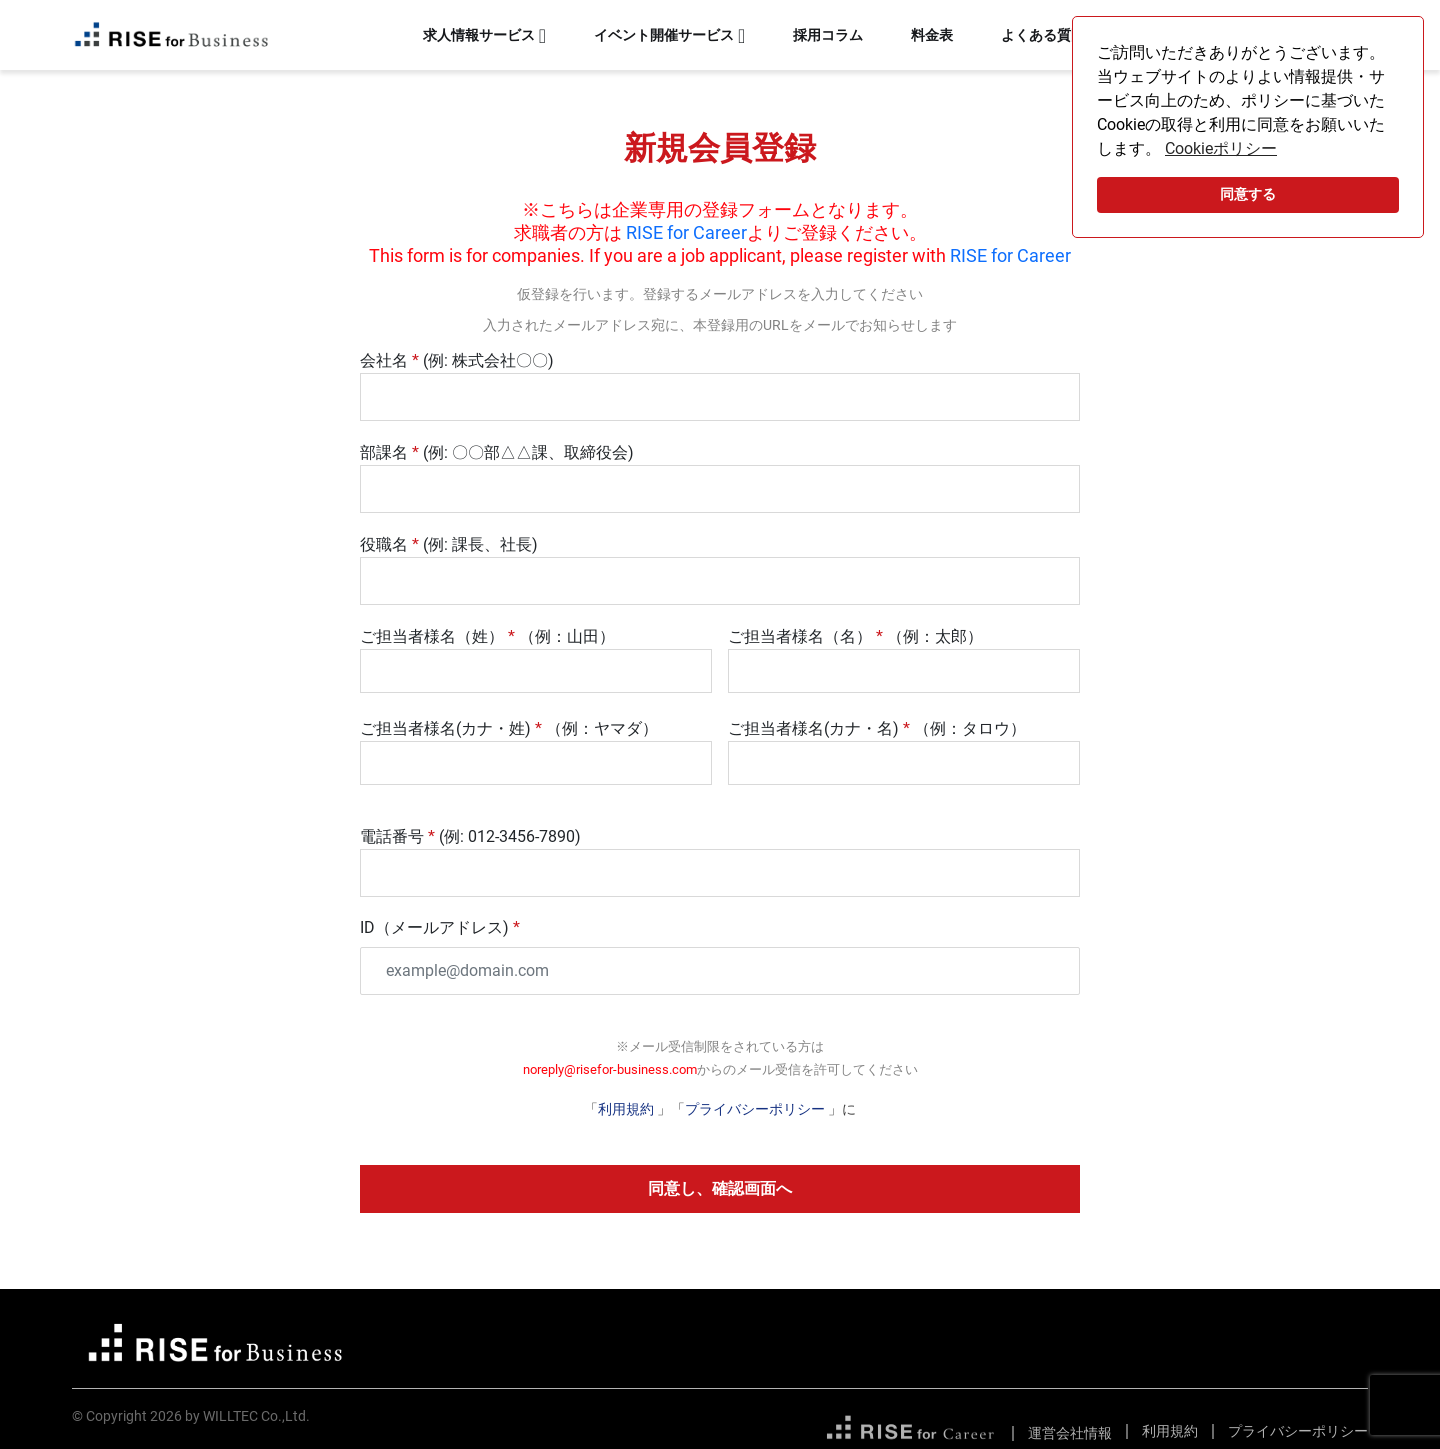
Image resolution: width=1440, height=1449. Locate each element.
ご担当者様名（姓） (432, 636)
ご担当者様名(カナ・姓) (445, 728)
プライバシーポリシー (755, 1109)
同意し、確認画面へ (720, 1188)
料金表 (932, 35)
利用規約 (627, 1109)
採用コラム (828, 35)
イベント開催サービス (664, 35)
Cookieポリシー (1221, 148)
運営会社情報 (1070, 1433)
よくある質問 (1043, 35)
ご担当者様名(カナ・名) (813, 728)
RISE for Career (686, 232)
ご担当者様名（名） (800, 636)
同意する (1248, 194)
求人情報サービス (479, 35)
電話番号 (392, 836)
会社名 (384, 360)
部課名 (384, 452)
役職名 (384, 544)
